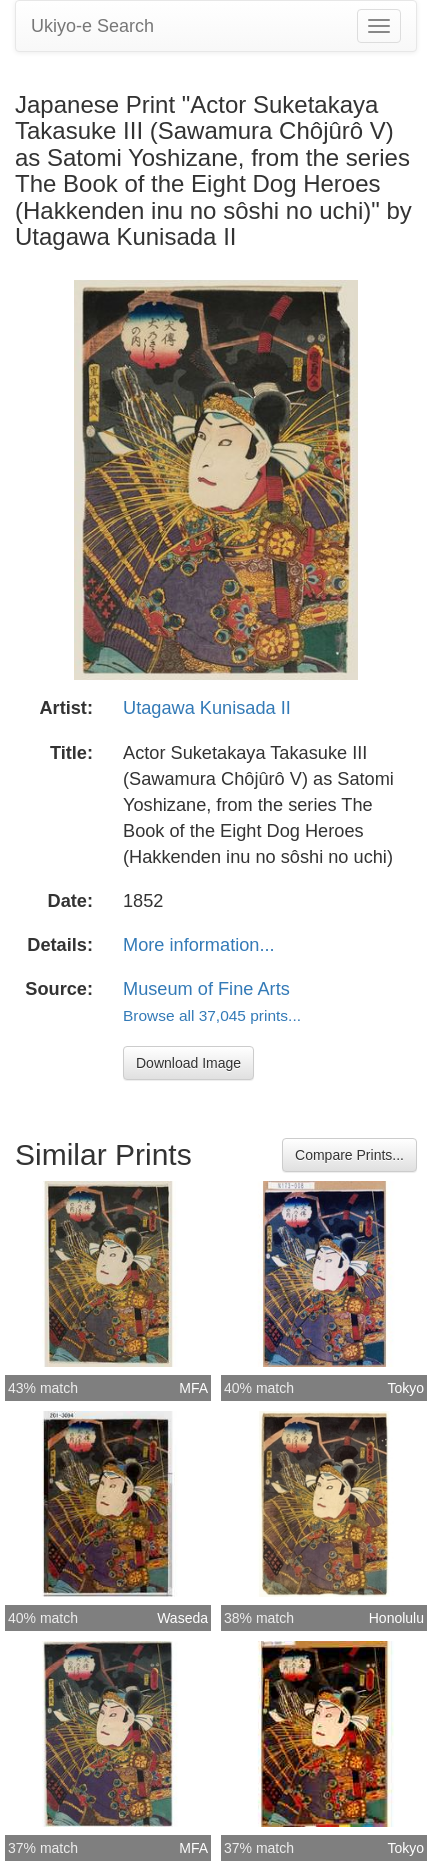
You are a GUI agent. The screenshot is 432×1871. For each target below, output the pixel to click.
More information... (199, 945)
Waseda (182, 1618)
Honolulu (396, 1618)
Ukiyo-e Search (92, 26)
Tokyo (405, 1388)
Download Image (188, 1063)
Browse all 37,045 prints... (212, 1015)
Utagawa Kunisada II (207, 708)
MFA (193, 1388)
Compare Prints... (349, 1155)
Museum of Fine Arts (206, 989)
